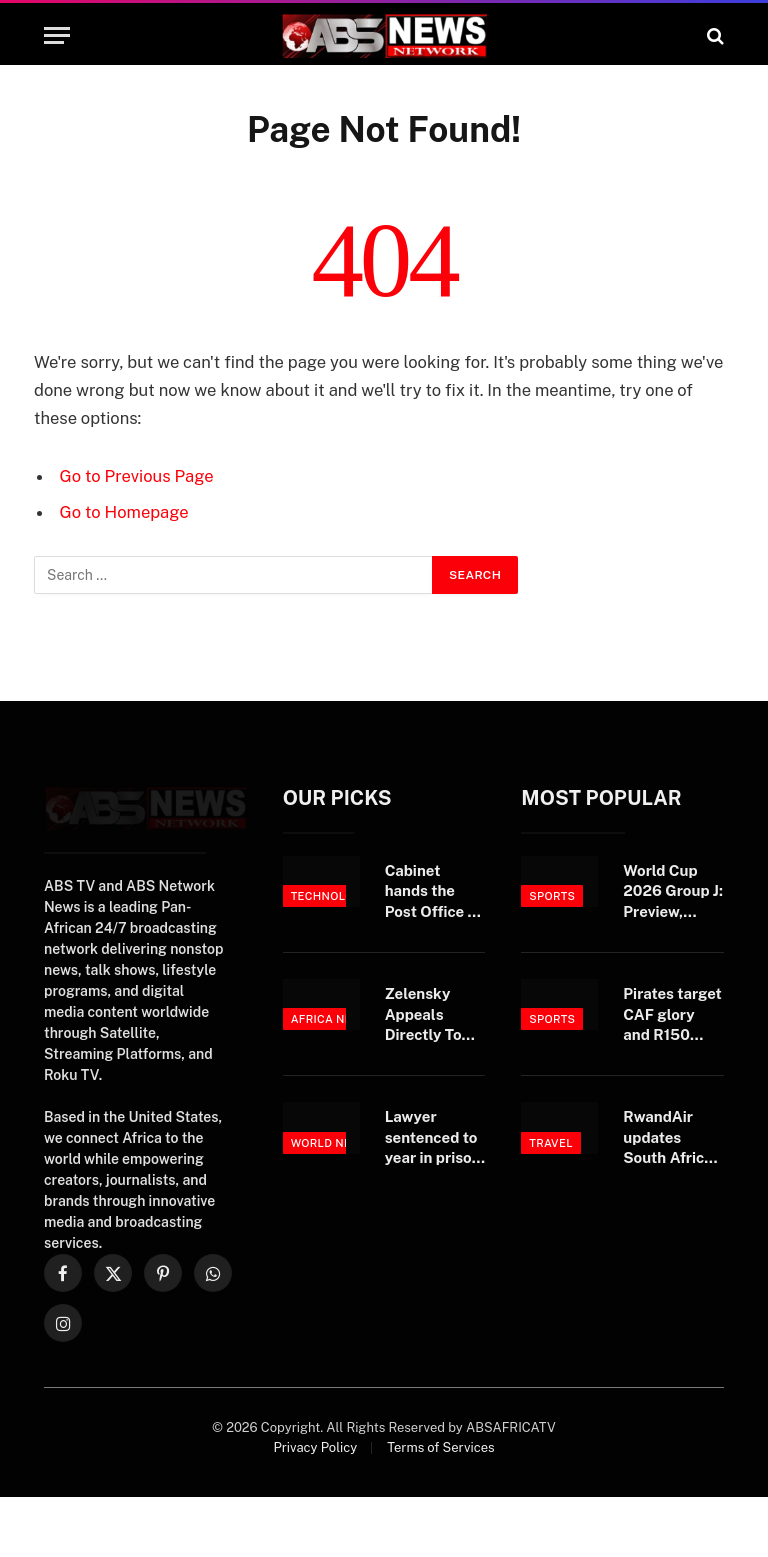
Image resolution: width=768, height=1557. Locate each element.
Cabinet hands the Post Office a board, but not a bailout (435, 892)
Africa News (331, 1019)
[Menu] (57, 35)
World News (330, 1143)
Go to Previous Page (137, 476)
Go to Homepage (124, 512)
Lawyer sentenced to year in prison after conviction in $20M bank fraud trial (433, 1138)
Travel (551, 1143)
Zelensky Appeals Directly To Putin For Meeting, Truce (423, 1015)
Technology (330, 896)
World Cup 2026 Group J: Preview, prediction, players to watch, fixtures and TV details (673, 892)
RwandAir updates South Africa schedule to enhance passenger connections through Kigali (667, 1138)
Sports (552, 896)
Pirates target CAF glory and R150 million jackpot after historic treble (673, 1015)
